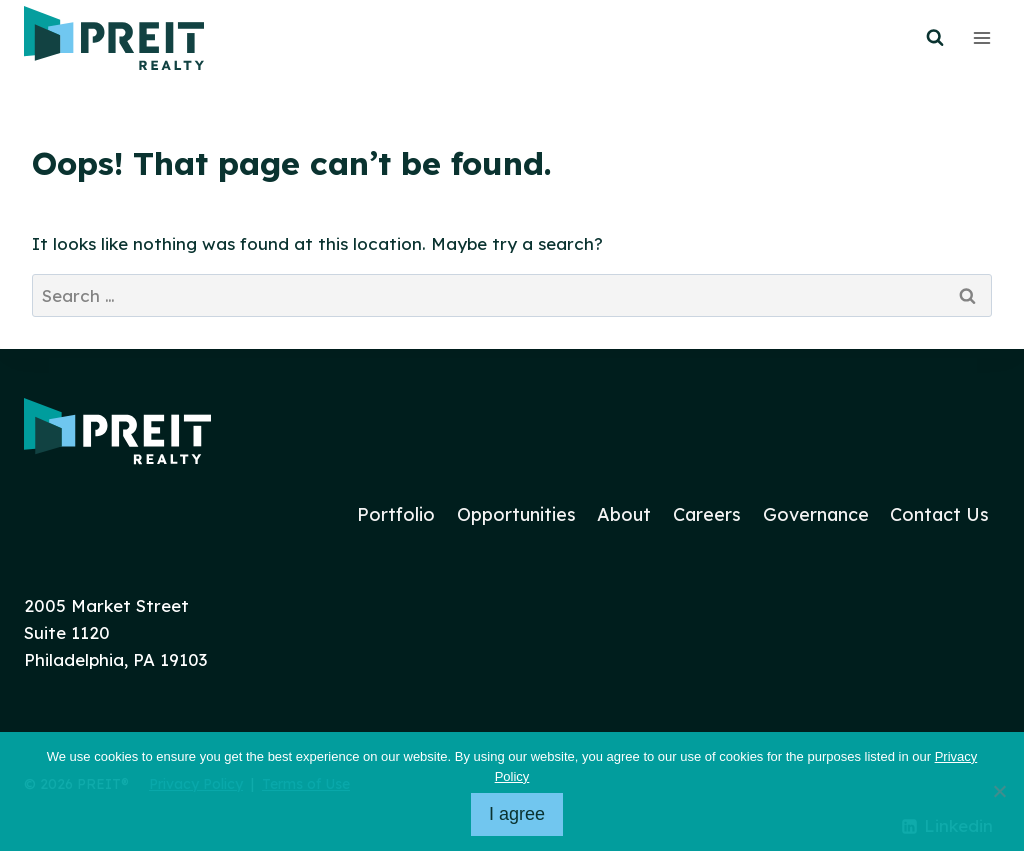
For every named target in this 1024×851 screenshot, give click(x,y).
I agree (517, 814)
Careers (707, 514)
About (624, 514)
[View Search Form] (935, 38)
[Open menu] (981, 37)
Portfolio (396, 514)
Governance (816, 514)
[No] (999, 791)
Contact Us (939, 514)
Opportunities (516, 514)
